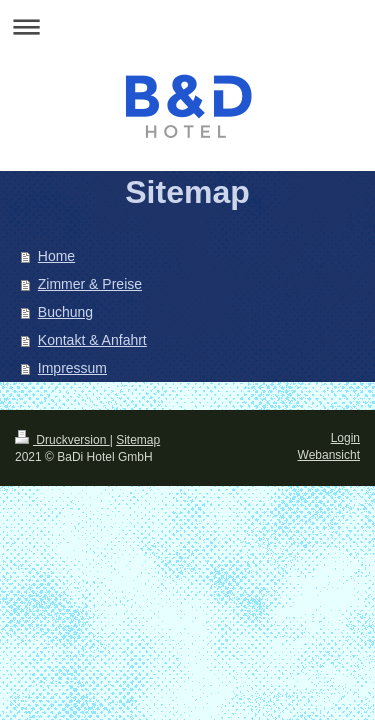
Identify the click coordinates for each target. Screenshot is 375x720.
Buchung (65, 312)
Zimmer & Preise (90, 284)
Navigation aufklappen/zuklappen (187, 26)
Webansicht (329, 455)
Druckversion (62, 440)
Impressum (72, 368)
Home (56, 256)
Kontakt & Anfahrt (92, 340)
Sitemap (138, 440)
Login (345, 438)
